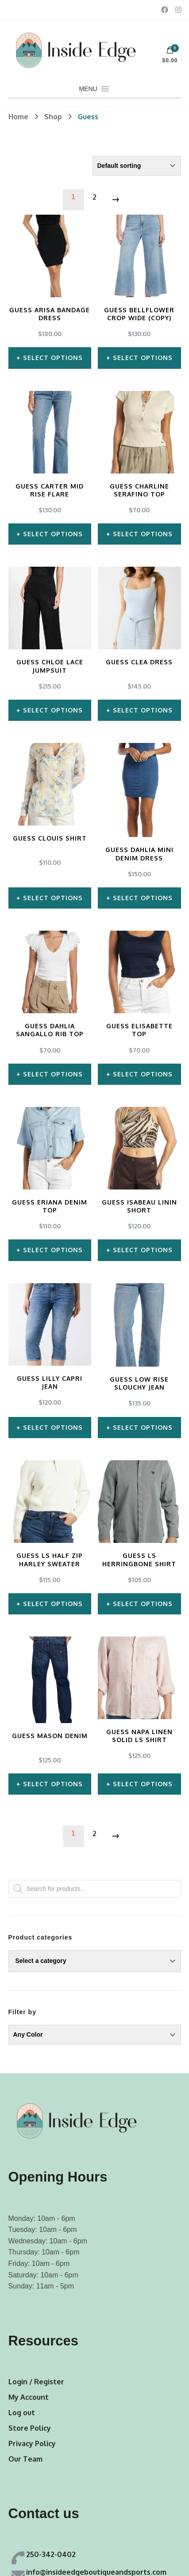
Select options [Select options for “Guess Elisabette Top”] (143, 1074)
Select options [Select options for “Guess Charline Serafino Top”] (143, 534)
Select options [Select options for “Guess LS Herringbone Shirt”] (143, 1603)
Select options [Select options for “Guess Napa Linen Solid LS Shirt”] (143, 1783)
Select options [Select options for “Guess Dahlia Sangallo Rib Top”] (53, 1074)
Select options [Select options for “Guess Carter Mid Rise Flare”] (53, 534)
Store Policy (29, 2427)
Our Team (25, 2458)
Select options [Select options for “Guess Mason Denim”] (53, 1783)
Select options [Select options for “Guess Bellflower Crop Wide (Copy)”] (143, 357)
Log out (21, 2412)
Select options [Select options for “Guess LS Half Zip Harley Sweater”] (53, 1603)
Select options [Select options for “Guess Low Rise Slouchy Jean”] (143, 1427)
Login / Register (36, 2381)
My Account (28, 2396)
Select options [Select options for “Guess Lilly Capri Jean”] (53, 1427)
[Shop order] (137, 166)
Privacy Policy (32, 2443)
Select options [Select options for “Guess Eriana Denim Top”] (53, 1250)
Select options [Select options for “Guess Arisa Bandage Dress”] (53, 357)
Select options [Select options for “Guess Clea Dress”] (143, 710)
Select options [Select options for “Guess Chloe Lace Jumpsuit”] (53, 710)
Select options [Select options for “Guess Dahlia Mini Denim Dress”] (143, 898)
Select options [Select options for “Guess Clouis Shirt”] (53, 898)
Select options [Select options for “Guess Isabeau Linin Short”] (143, 1250)
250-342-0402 (51, 2553)
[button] (88, 89)
